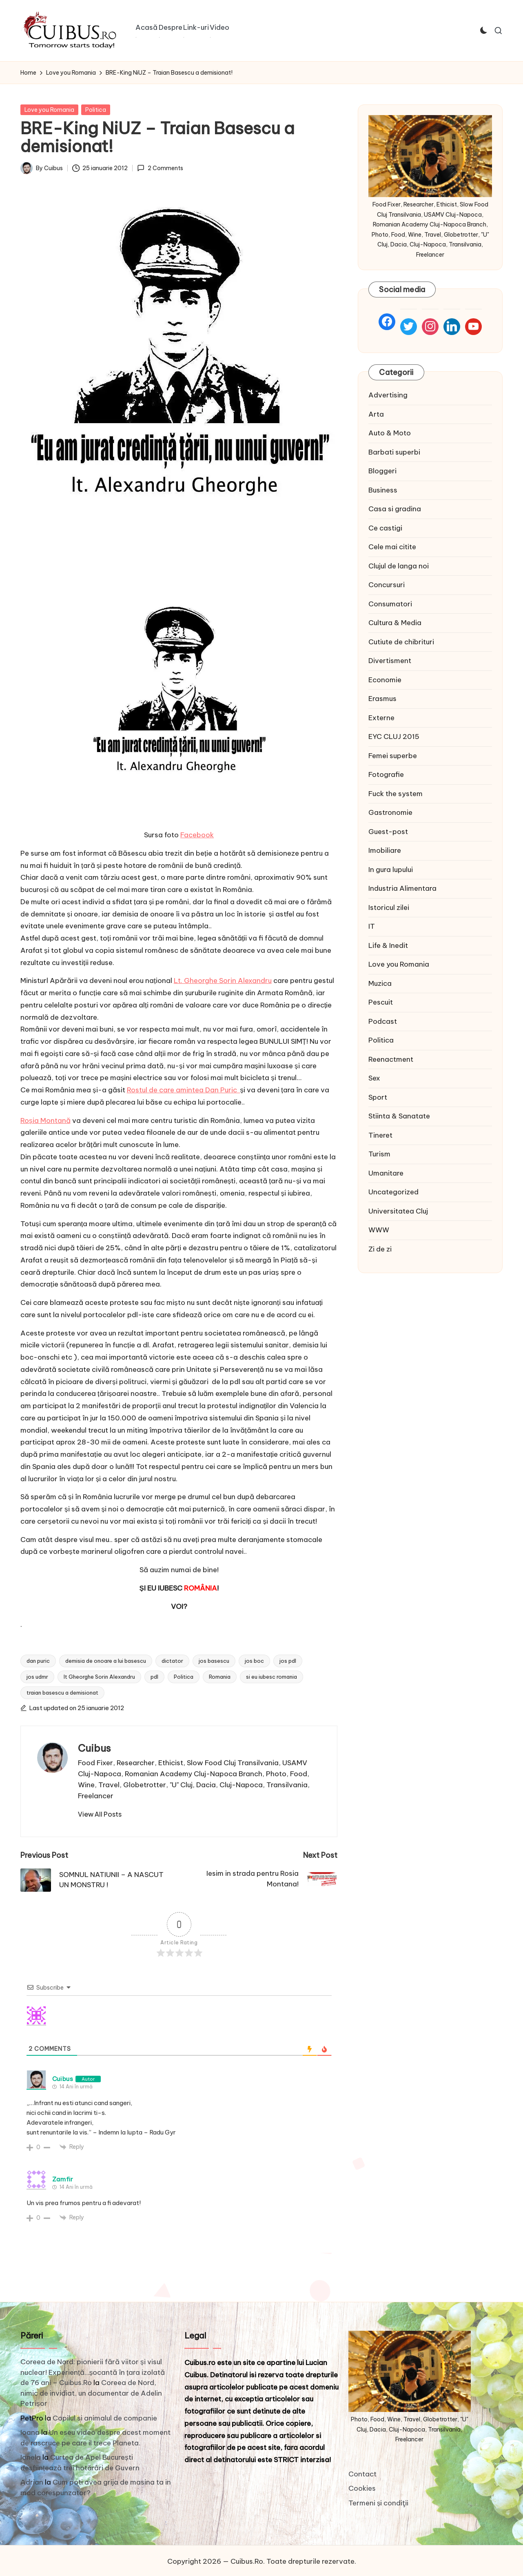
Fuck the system (395, 793)
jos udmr (37, 1676)
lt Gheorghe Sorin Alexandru (99, 1676)
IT (371, 926)
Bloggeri (382, 470)
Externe (381, 717)
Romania (219, 1676)
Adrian (31, 2482)
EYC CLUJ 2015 (393, 736)
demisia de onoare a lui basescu (105, 1660)
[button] (100, 1814)
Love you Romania (49, 109)
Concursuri (386, 584)
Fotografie (386, 774)
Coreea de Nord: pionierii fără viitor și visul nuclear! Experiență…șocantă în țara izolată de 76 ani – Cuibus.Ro (92, 2372)
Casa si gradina (394, 508)
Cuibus (94, 1748)
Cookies (362, 2488)
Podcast (382, 1021)
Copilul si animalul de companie (105, 2418)
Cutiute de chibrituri (401, 641)
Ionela (30, 2457)
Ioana (30, 2432)
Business (382, 490)
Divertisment (389, 660)
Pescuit (380, 1002)
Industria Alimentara (402, 888)
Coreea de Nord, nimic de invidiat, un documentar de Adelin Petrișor (91, 2393)
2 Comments (160, 168)
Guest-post (388, 831)
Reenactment (390, 1059)
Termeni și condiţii (378, 2502)
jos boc (254, 1660)
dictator (172, 1660)
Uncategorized (393, 1191)
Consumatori (390, 603)
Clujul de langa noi (398, 565)
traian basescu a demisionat (62, 1692)
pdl (154, 1676)
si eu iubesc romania (271, 1676)
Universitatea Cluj (398, 1211)
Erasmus (382, 698)
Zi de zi (380, 1249)
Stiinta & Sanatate (399, 1116)
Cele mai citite (392, 546)
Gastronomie (390, 812)
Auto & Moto (389, 432)
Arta (376, 414)
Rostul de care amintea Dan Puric (183, 1089)
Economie (384, 679)
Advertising (388, 395)
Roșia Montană (45, 1120)
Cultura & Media (394, 622)
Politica (95, 109)
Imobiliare (384, 850)
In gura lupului (390, 869)
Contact (362, 2473)
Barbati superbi (394, 452)
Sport (377, 1097)
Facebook (197, 834)
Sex (374, 1078)
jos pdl (287, 1660)
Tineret (380, 1135)
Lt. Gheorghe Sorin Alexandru (223, 980)
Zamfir (62, 2179)
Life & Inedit (388, 945)
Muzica (380, 983)
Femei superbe (392, 755)
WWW (378, 1229)
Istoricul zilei (388, 907)
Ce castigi (385, 528)
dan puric (38, 1660)
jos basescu (214, 1660)
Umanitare (385, 1173)
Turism (379, 1153)
